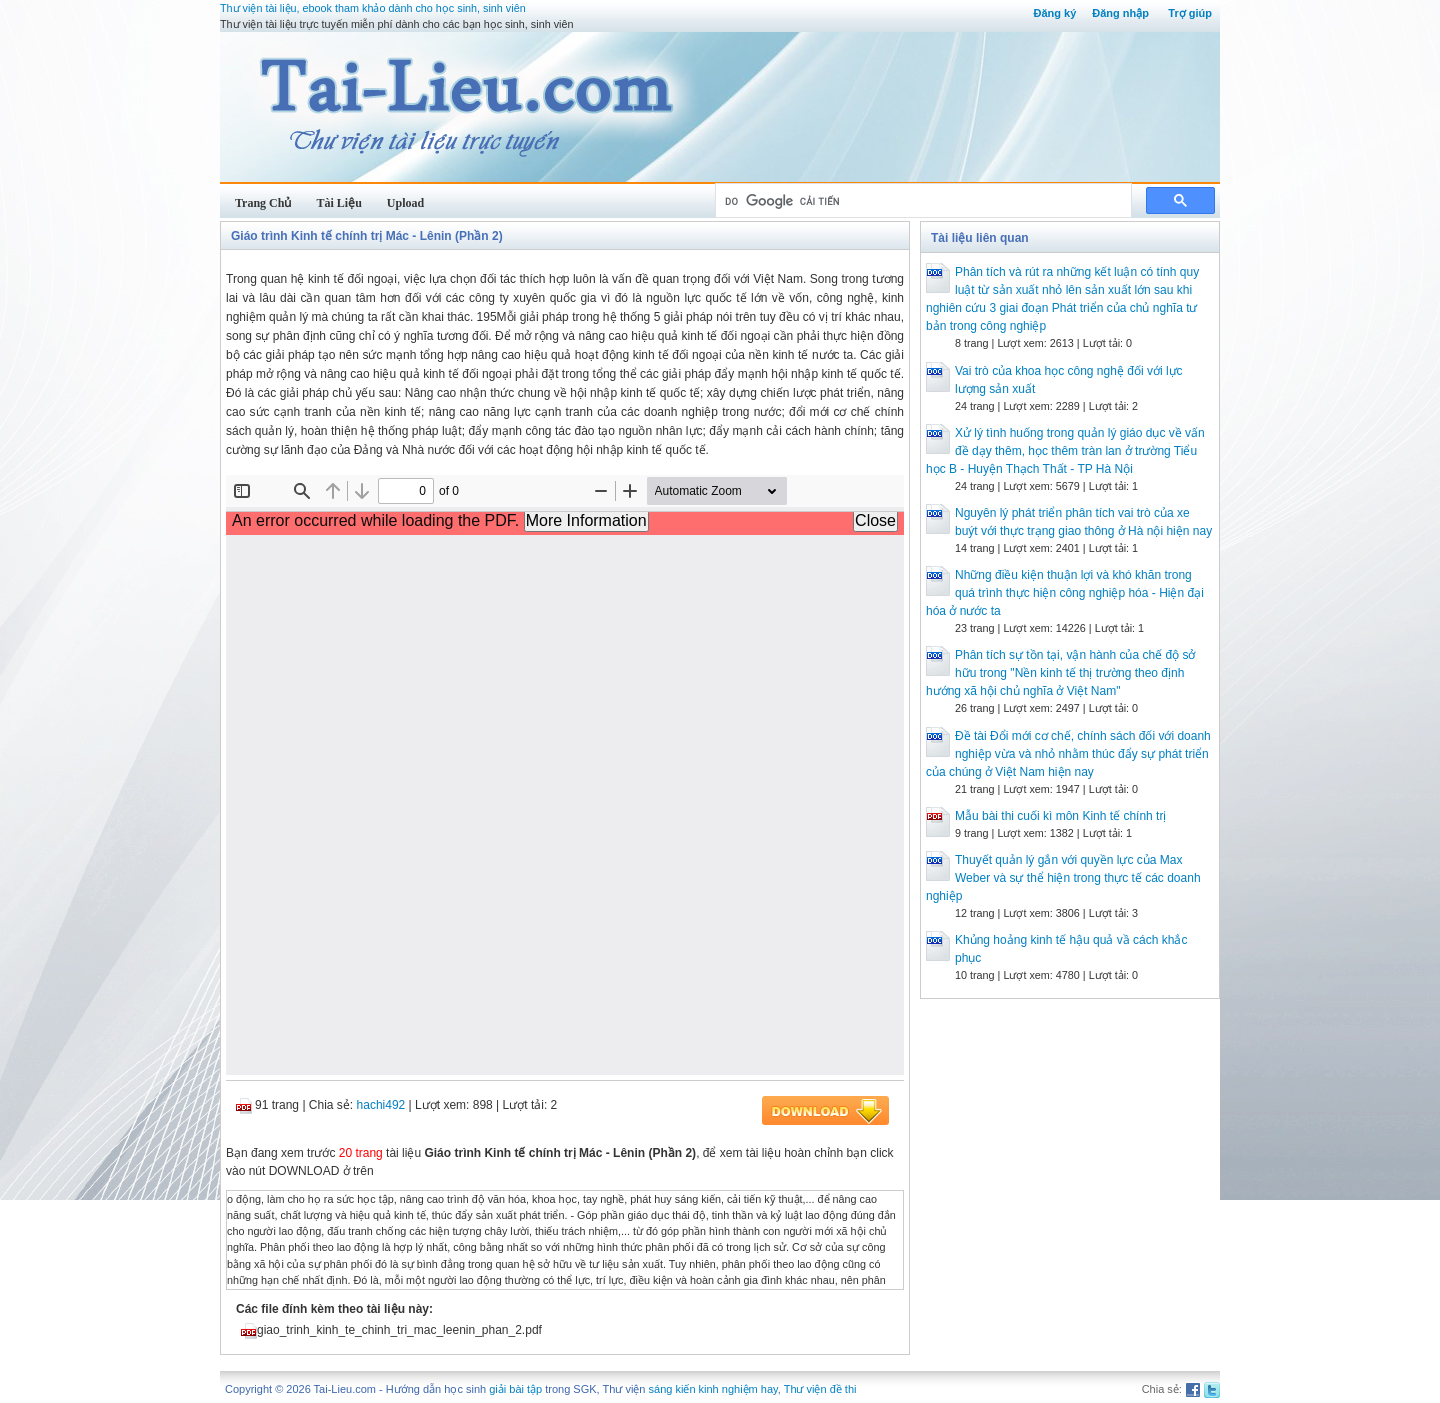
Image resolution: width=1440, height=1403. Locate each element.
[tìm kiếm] (921, 201)
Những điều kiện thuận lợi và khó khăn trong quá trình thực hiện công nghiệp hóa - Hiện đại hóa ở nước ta (1065, 593)
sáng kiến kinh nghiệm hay (713, 1389)
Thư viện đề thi (820, 1389)
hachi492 (381, 1105)
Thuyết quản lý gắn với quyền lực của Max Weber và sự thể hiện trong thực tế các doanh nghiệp (1063, 878)
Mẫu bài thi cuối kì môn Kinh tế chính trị (1060, 816)
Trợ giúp (1190, 13)
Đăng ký (1054, 13)
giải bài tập (515, 1389)
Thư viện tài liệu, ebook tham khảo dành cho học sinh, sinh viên (373, 8)
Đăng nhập (1120, 13)
